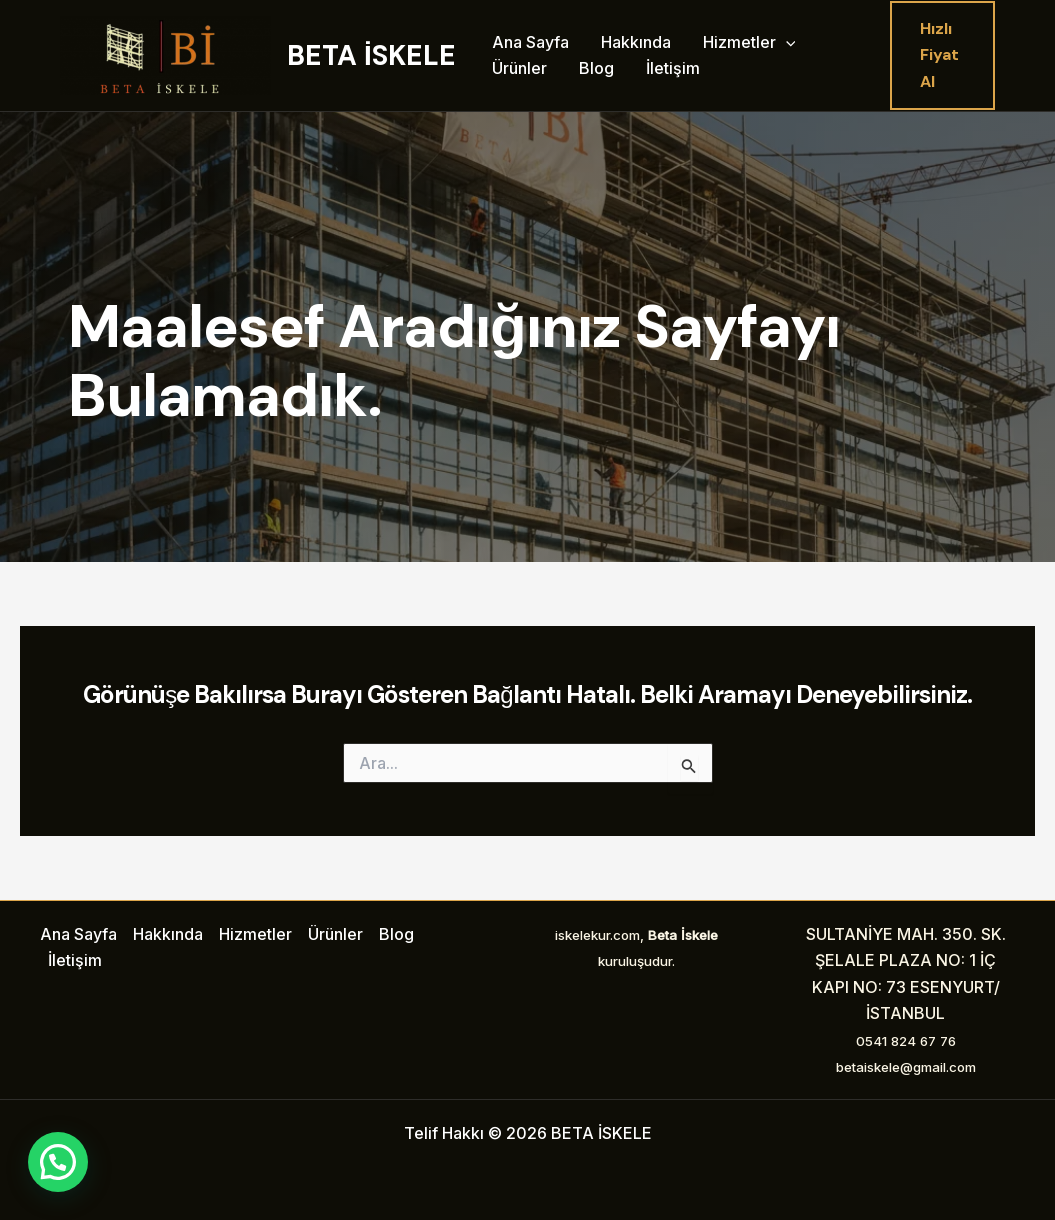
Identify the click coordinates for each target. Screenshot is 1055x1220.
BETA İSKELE (371, 55)
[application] (786, 43)
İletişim (673, 68)
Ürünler (519, 68)
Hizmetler (749, 43)
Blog (596, 68)
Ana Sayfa (530, 42)
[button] (942, 55)
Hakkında (636, 42)
